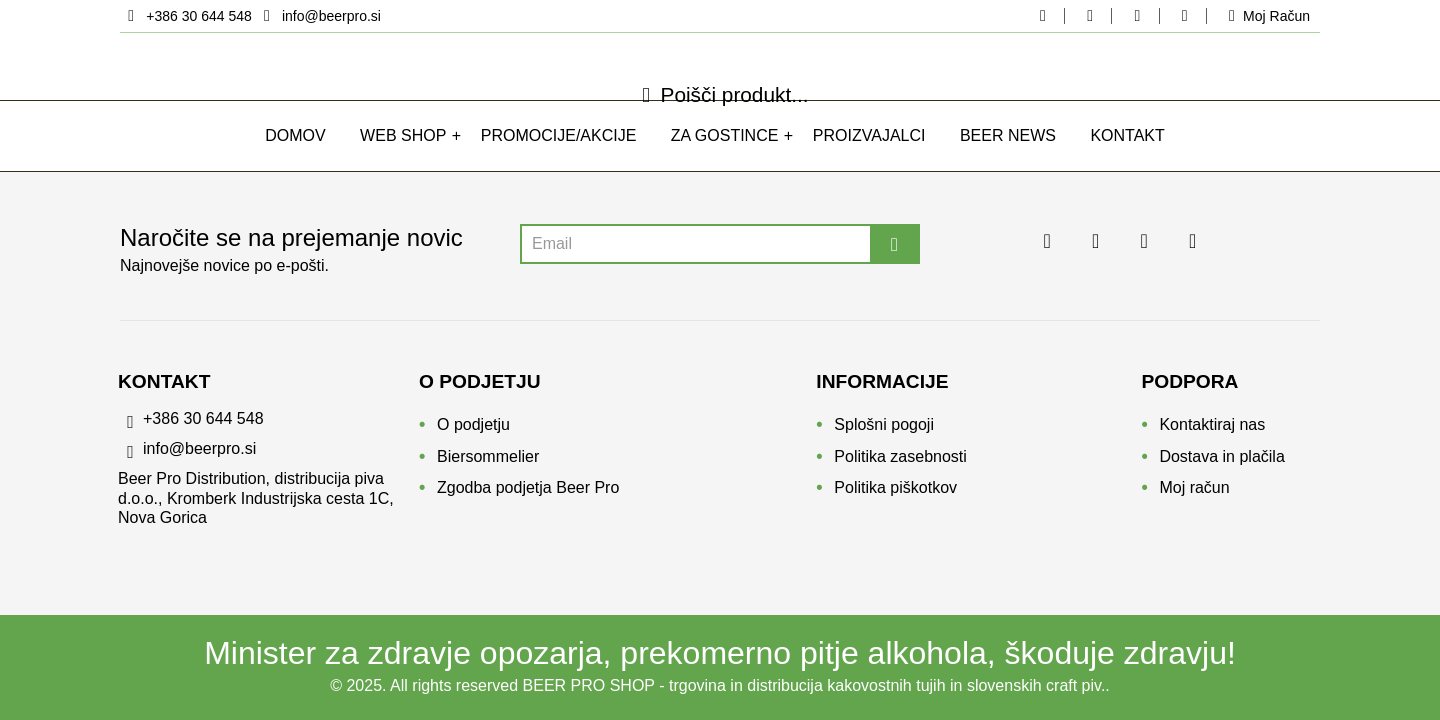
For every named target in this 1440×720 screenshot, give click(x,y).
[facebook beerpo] (1043, 16)
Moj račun (1194, 494)
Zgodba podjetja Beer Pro (528, 494)
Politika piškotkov (895, 494)
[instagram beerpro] (1090, 16)
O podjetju (473, 431)
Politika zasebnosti (900, 463)
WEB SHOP (403, 158)
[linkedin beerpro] (1137, 16)
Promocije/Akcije (559, 158)
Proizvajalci (869, 158)
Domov (295, 158)
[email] (318, 16)
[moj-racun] (1265, 16)
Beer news (1008, 158)
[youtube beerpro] (1184, 16)
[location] (188, 16)
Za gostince (725, 158)
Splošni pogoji (884, 431)
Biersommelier (488, 463)
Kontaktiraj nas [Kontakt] (1212, 431)
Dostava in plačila (1221, 463)
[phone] (268, 431)
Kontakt (1127, 158)
